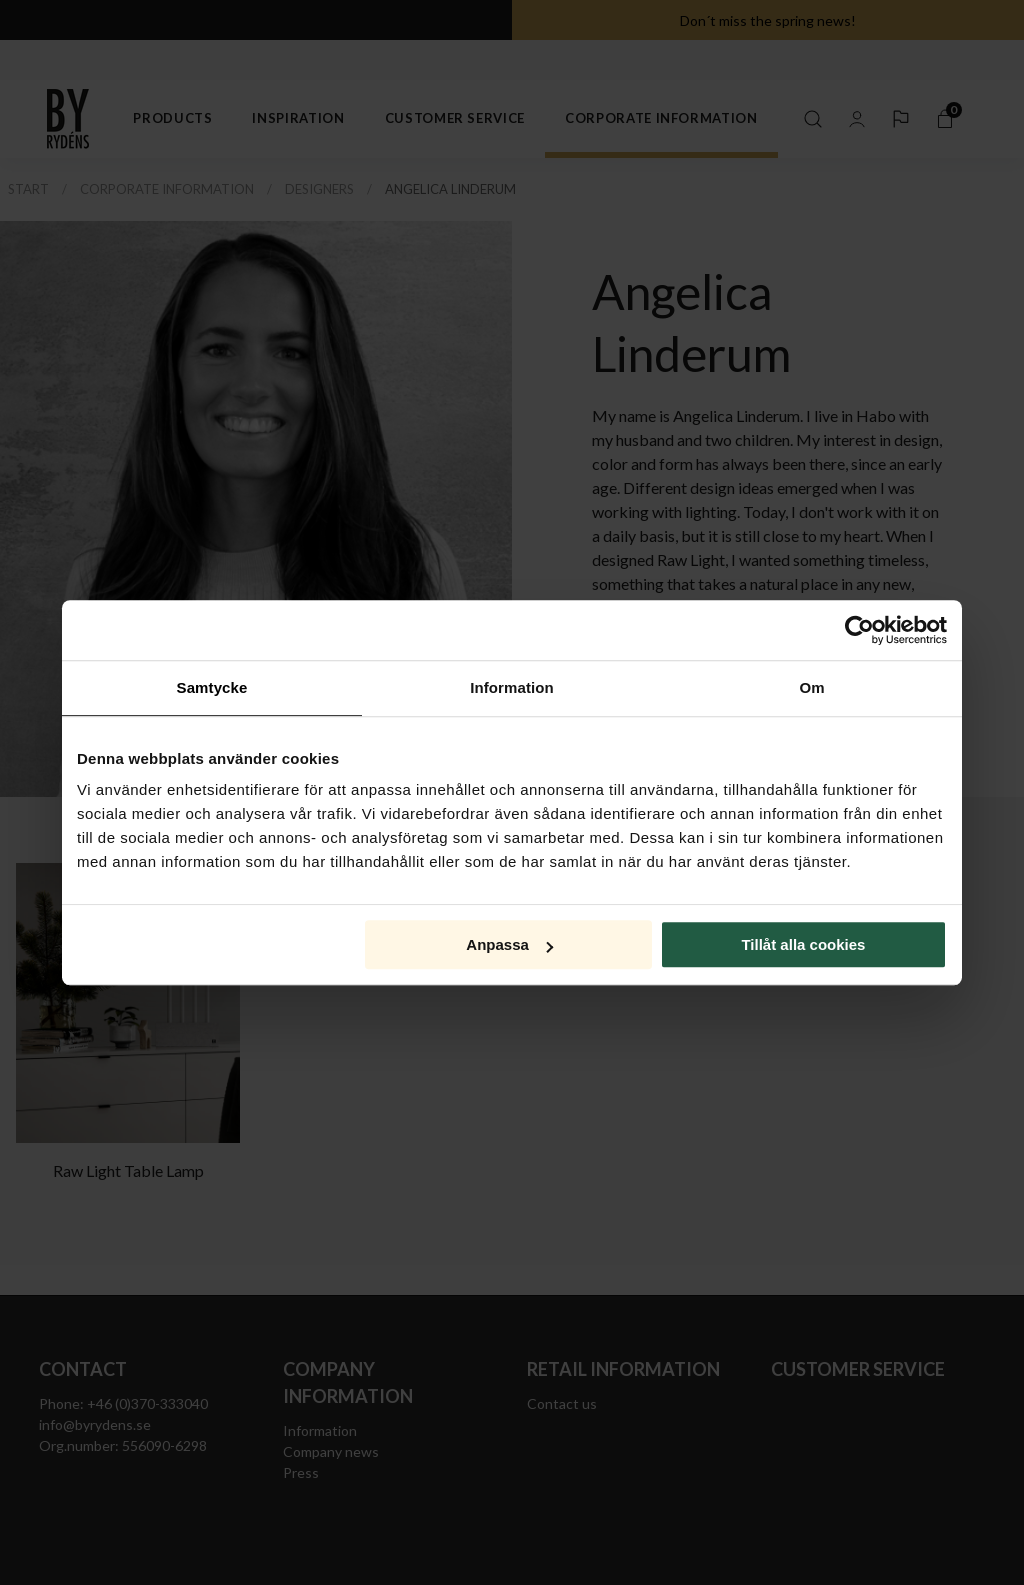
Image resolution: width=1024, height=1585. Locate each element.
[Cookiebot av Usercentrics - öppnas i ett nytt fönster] (859, 630)
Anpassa (509, 944)
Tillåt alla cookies (803, 944)
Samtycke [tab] (212, 687)
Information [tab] (512, 687)
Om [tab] (811, 687)
